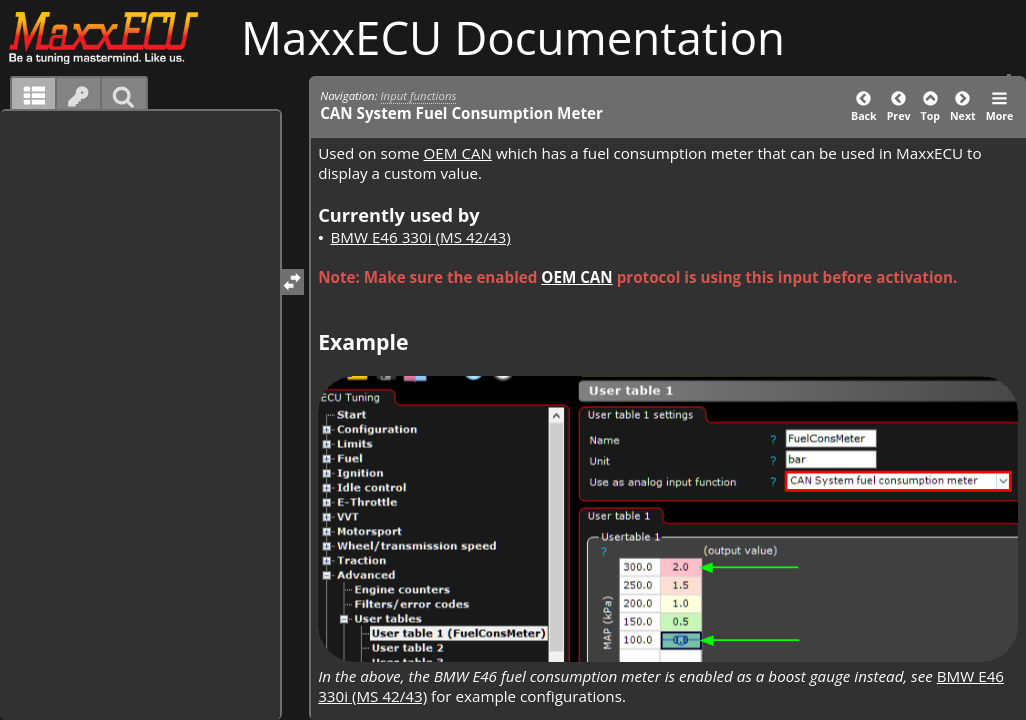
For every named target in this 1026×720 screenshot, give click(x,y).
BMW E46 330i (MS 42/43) (420, 237)
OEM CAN (458, 153)
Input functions (419, 95)
